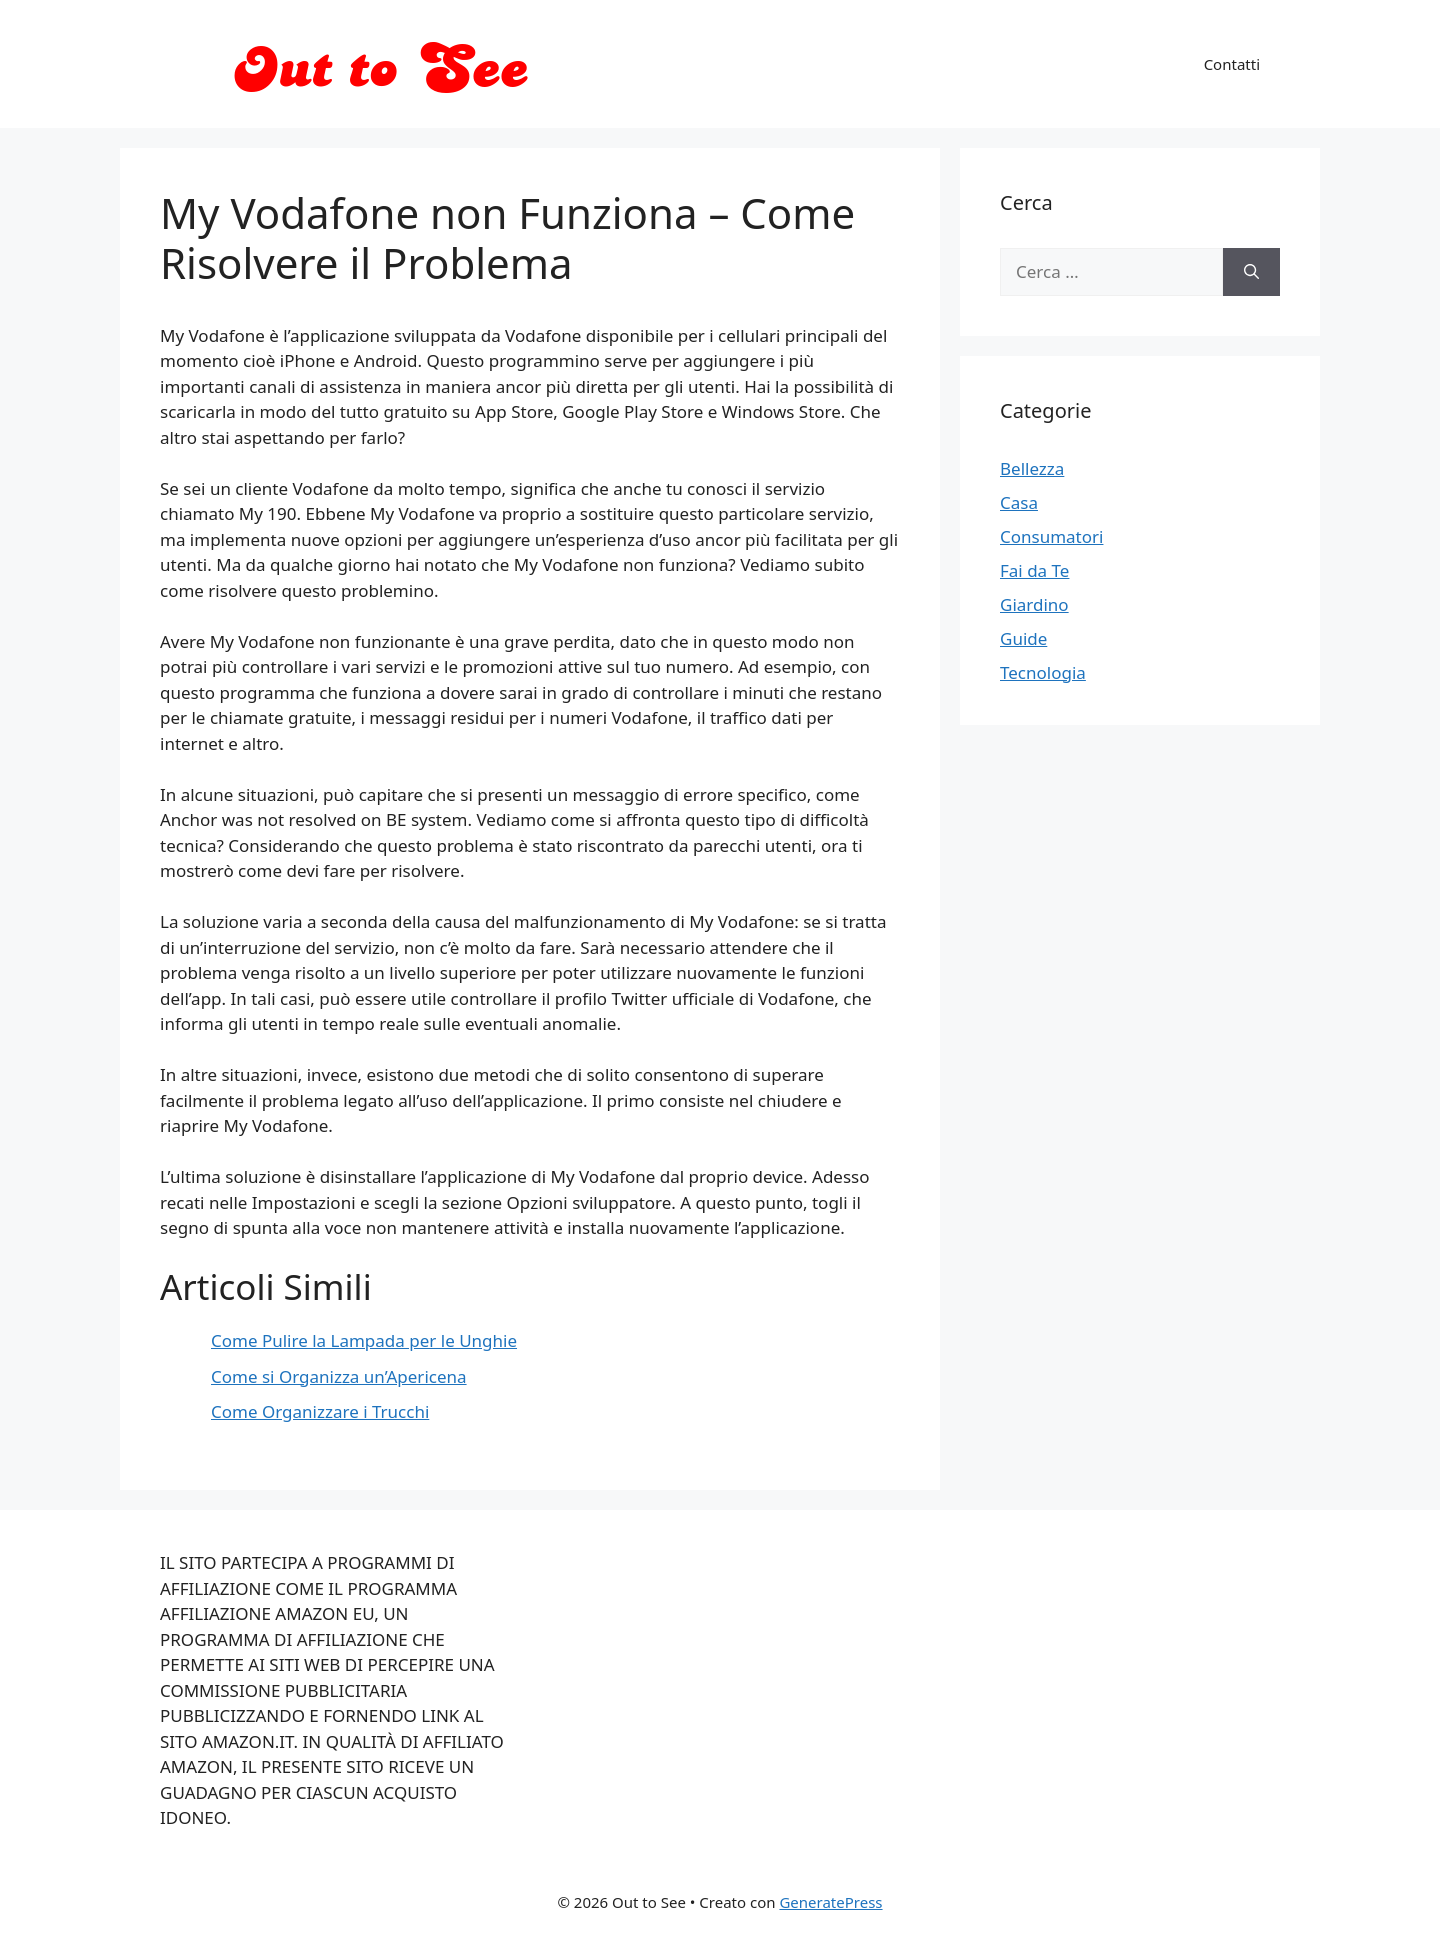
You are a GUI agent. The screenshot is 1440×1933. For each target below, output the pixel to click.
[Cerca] (1251, 272)
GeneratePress (830, 1902)
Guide (1023, 638)
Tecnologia (1043, 672)
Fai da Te (1034, 570)
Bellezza (1032, 468)
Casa (1019, 502)
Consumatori (1051, 536)
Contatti (1232, 64)
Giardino (1034, 604)
